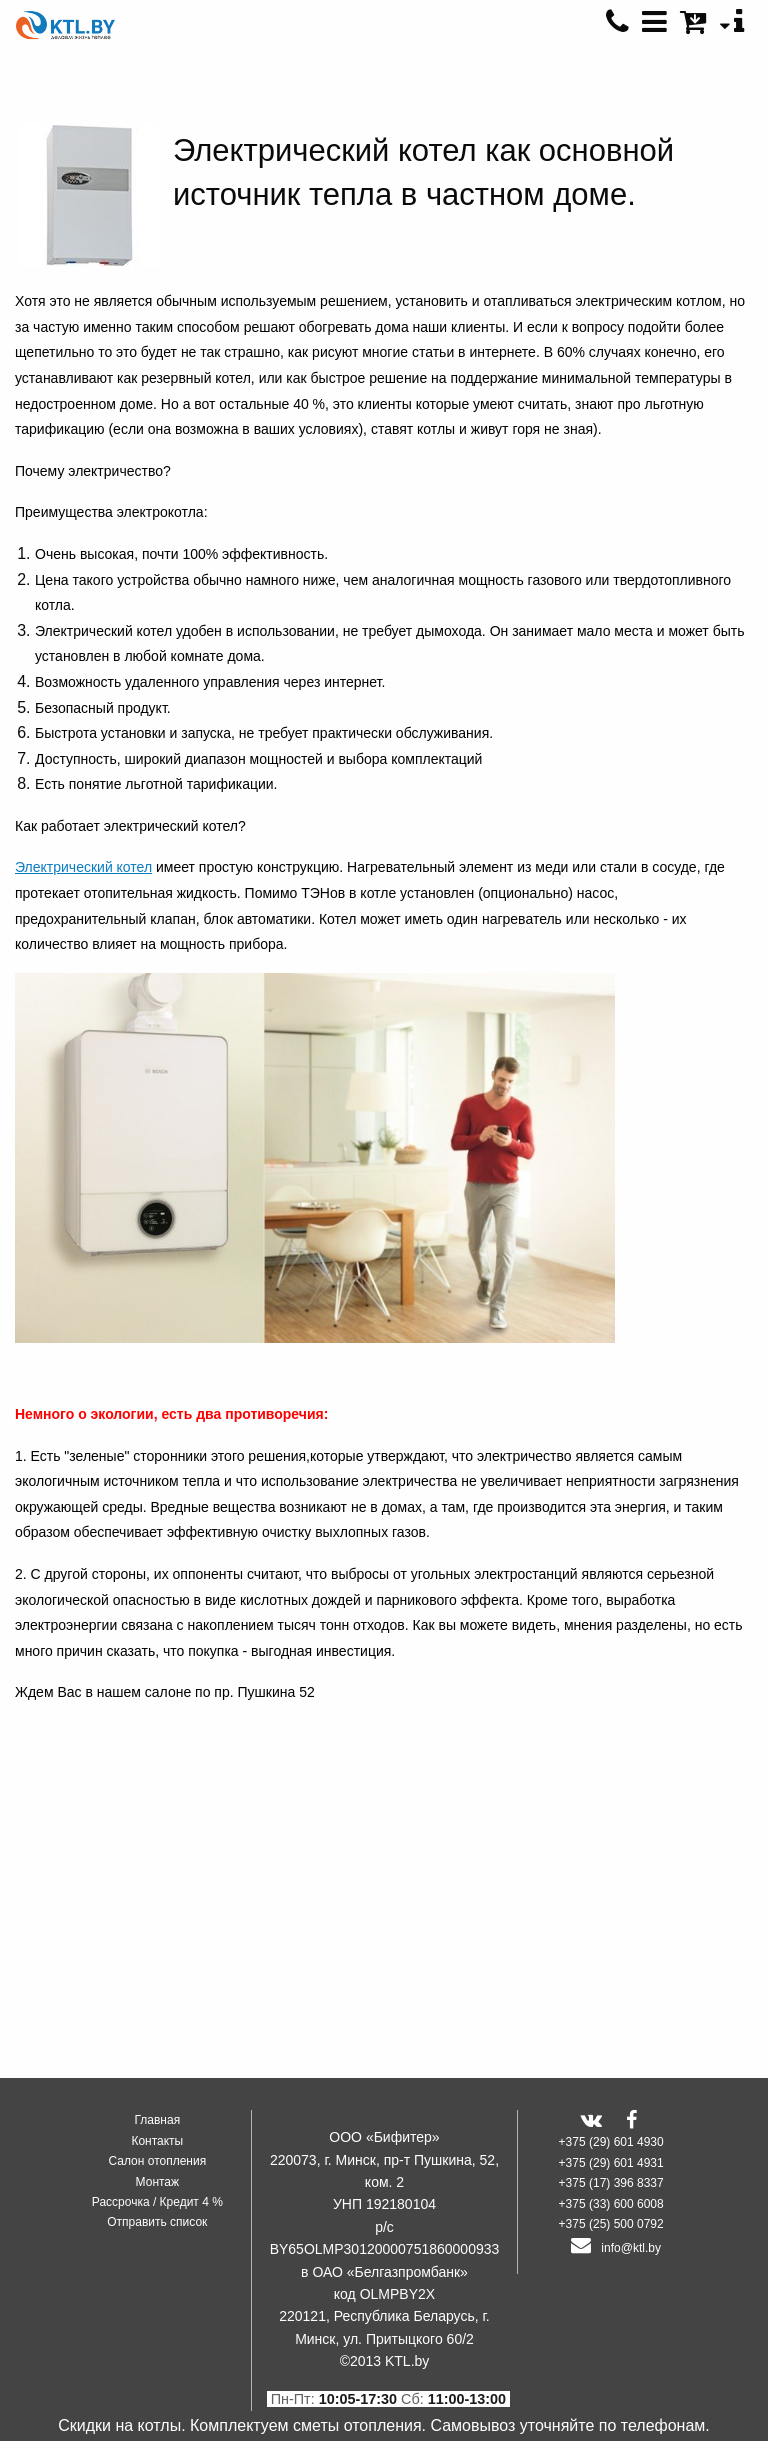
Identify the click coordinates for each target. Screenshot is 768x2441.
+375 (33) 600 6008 (611, 2204)
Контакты (157, 2141)
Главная (157, 2120)
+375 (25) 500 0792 (611, 2224)
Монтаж (158, 2182)
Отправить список (157, 2222)
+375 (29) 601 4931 (611, 2163)
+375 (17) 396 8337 (611, 2183)
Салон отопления (157, 2161)
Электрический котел (83, 867)
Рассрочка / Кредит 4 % (157, 2202)
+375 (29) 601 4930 (611, 2142)
